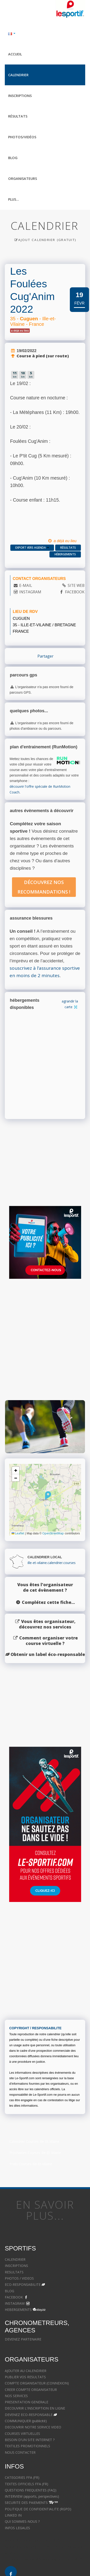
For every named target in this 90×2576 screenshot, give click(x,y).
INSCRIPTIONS (16, 2265)
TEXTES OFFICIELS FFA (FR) (26, 2484)
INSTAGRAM (30, 591)
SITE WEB (76, 585)
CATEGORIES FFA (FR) (22, 2477)
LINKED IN (13, 2515)
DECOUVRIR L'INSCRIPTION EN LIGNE (35, 2408)
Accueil (15, 54)
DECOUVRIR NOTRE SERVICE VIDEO (33, 2427)
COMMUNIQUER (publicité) (26, 2421)
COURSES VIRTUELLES (22, 2433)
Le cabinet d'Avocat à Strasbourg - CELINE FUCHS (44, 2559)
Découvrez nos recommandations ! (44, 887)
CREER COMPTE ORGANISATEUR (31, 2389)
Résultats (17, 116)
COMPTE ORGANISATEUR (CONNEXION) (37, 2383)
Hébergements (65, 554)
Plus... (13, 199)
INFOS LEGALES (17, 2528)
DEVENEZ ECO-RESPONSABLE (29, 2414)
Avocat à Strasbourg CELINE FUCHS (33, 2540)
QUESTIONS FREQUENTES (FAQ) (30, 2490)
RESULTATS (14, 2272)
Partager (45, 656)
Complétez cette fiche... (48, 1602)
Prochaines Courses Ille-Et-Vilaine (35, 2152)
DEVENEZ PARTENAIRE (23, 2339)
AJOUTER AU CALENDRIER (25, 2370)
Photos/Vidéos (22, 137)
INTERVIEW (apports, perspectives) (32, 2496)
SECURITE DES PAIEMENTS (26, 2502)
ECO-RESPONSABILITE (23, 2284)
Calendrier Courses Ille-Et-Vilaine (34, 2141)
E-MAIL (25, 585)
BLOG (9, 2291)
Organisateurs (22, 178)
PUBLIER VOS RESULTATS (25, 2377)
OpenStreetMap (53, 1533)
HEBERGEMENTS (18, 2309)
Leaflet (18, 1533)
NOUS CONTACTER (20, 2452)
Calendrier (18, 75)
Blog (13, 157)
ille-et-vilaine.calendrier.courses (52, 1562)
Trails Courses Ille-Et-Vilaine (30, 2164)
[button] (48, 1495)
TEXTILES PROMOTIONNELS (27, 2446)
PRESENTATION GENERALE (26, 2402)
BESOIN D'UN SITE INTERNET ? (29, 2439)
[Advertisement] (45, 1345)
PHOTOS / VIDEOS (19, 2278)
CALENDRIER (15, 2259)
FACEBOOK (74, 591)
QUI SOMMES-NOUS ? (22, 2521)
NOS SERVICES (16, 2396)
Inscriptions (20, 95)
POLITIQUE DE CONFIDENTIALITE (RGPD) (38, 2509)
